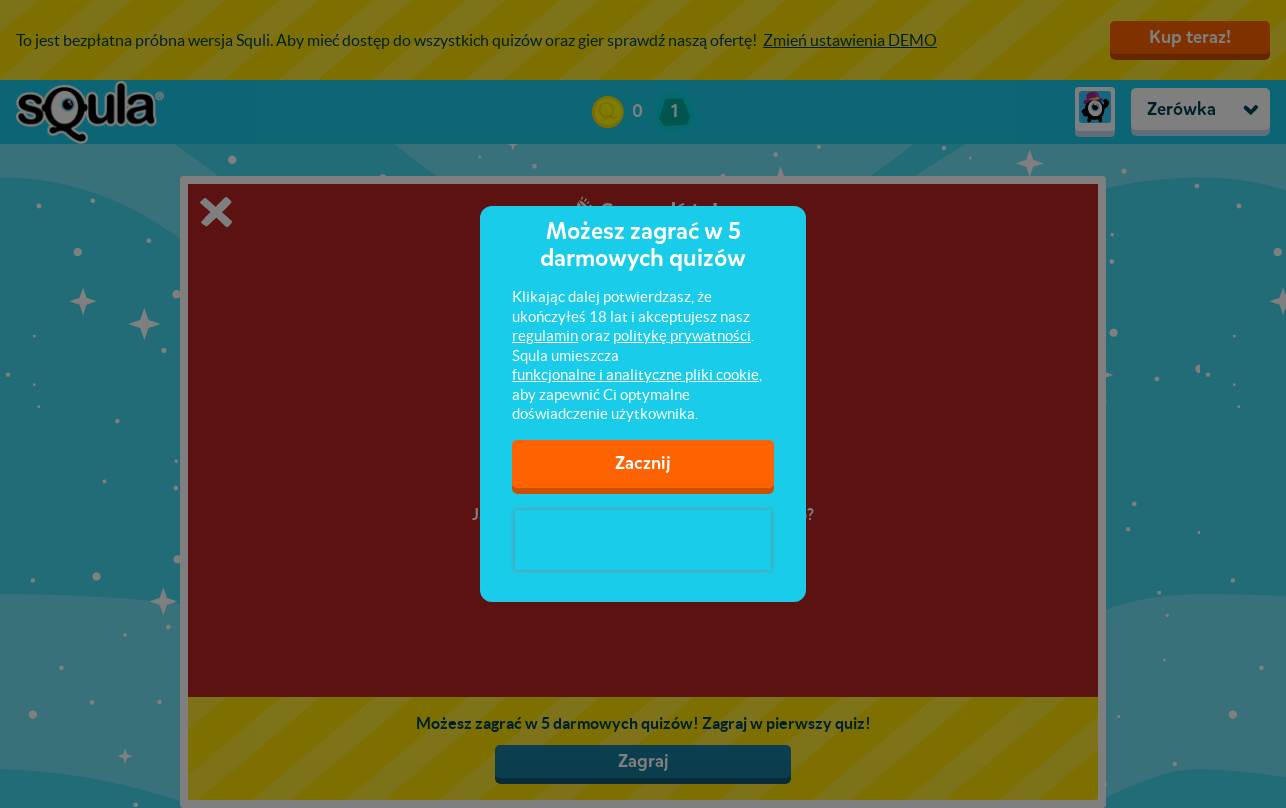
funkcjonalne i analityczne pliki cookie (635, 374)
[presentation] (643, 540)
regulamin (545, 335)
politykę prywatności (682, 335)
